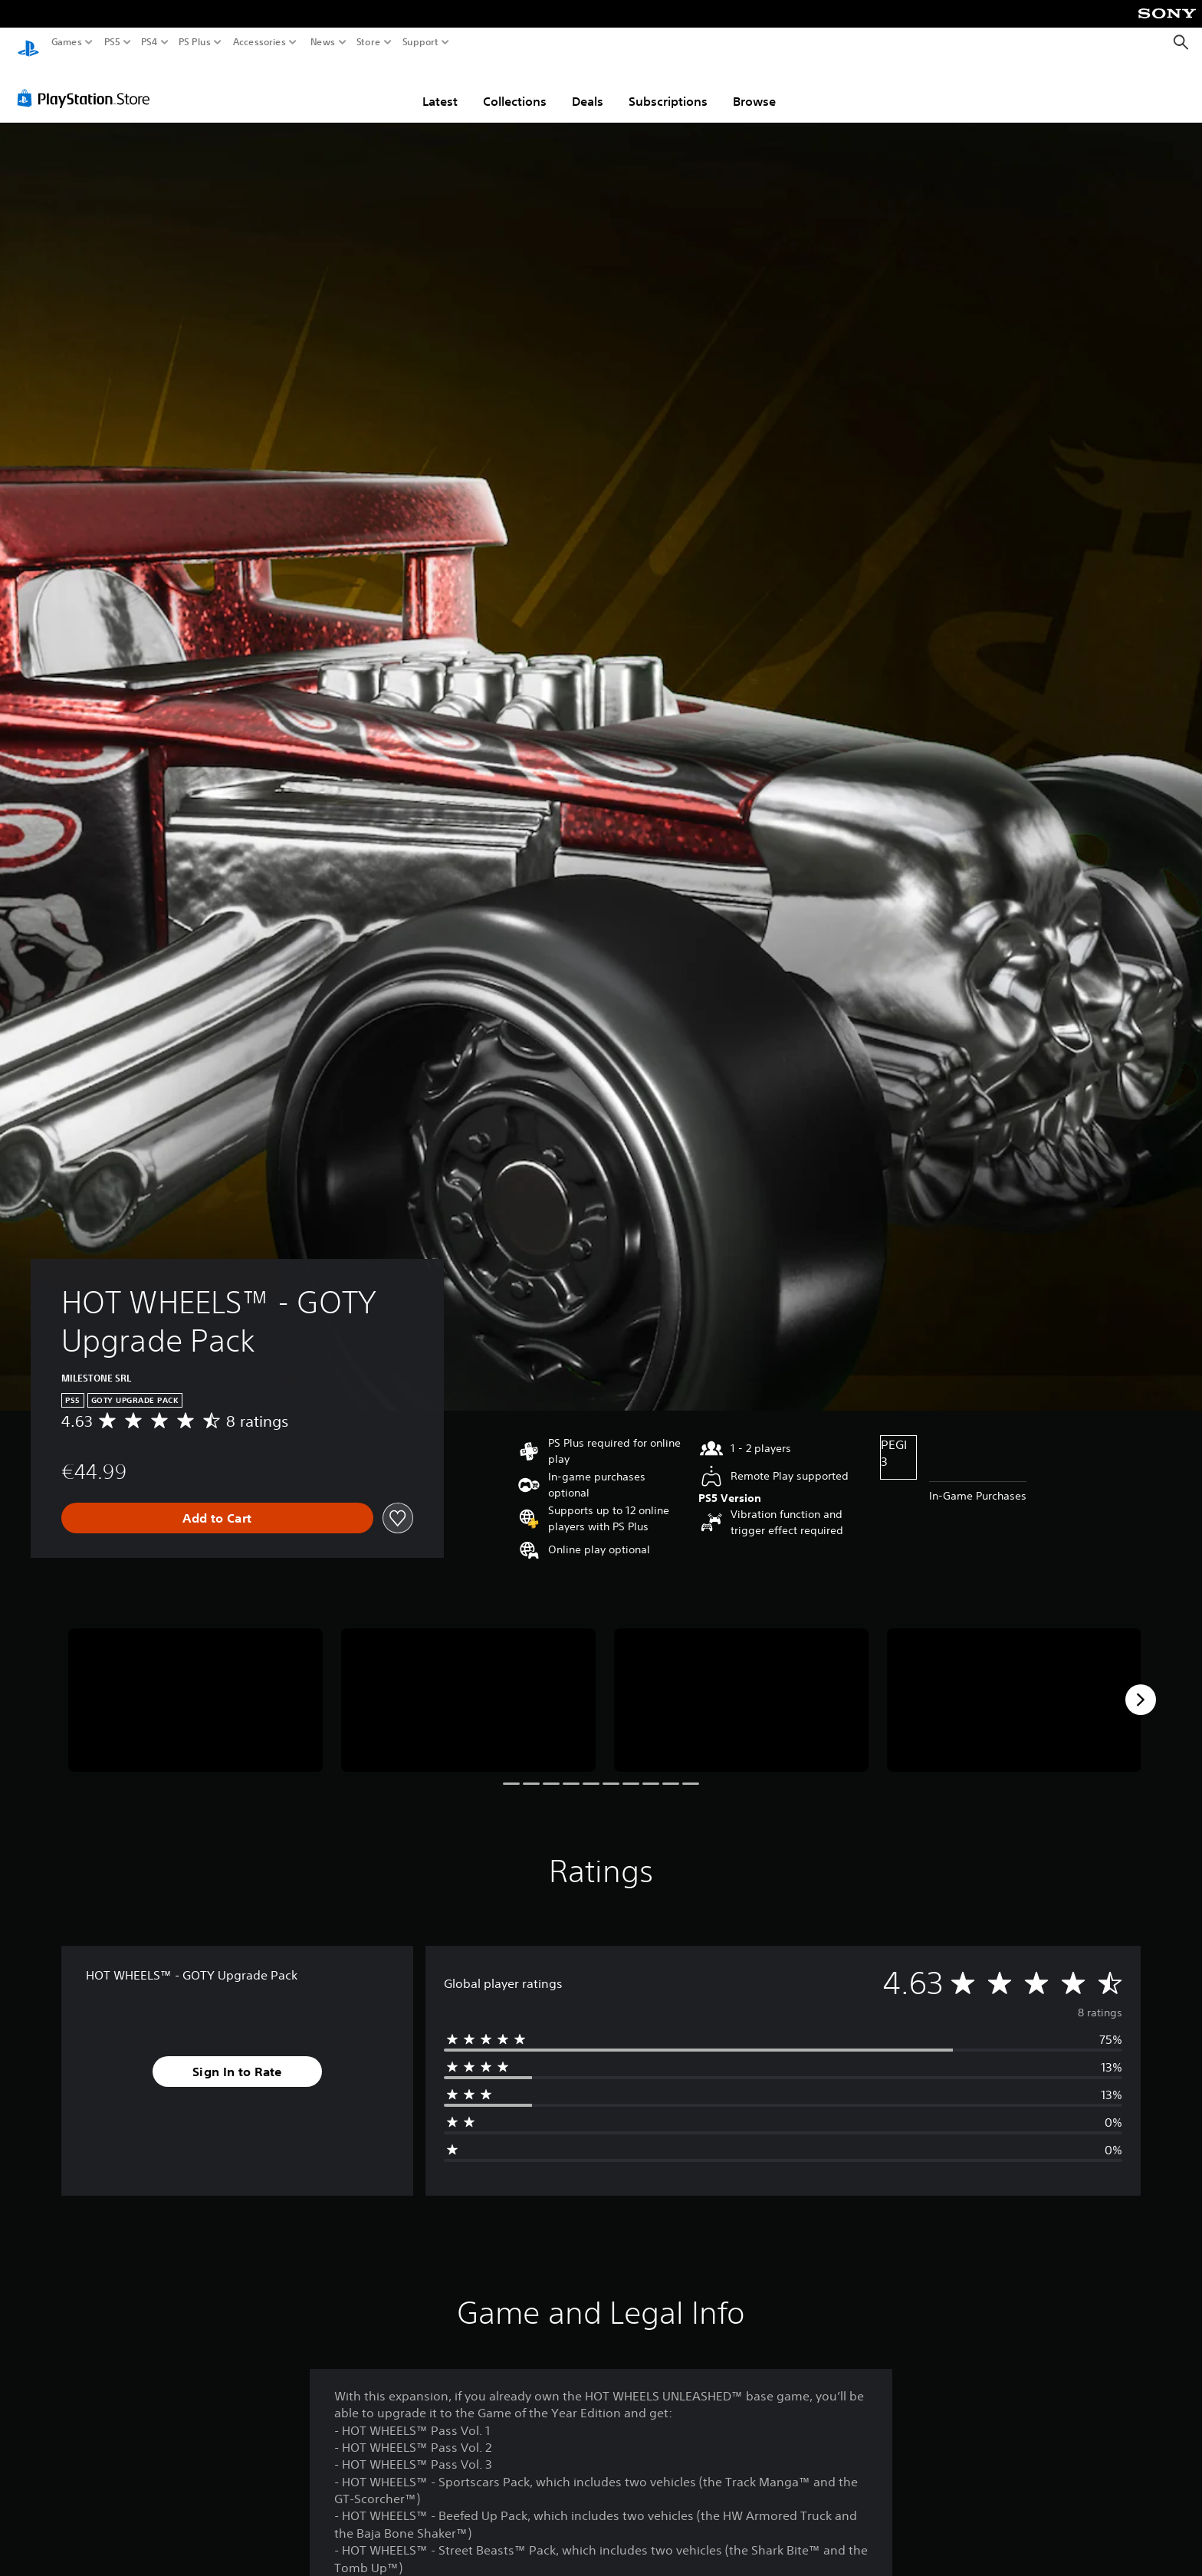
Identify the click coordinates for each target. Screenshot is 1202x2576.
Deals (587, 86)
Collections (515, 86)
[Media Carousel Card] (195, 1685)
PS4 (149, 42)
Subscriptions (668, 86)
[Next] (1140, 1685)
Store (368, 42)
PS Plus (195, 42)
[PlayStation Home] (28, 43)
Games (66, 42)
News (322, 42)
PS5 (112, 42)
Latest (440, 86)
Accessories (259, 42)
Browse (754, 86)
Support (420, 42)
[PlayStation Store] (87, 83)
